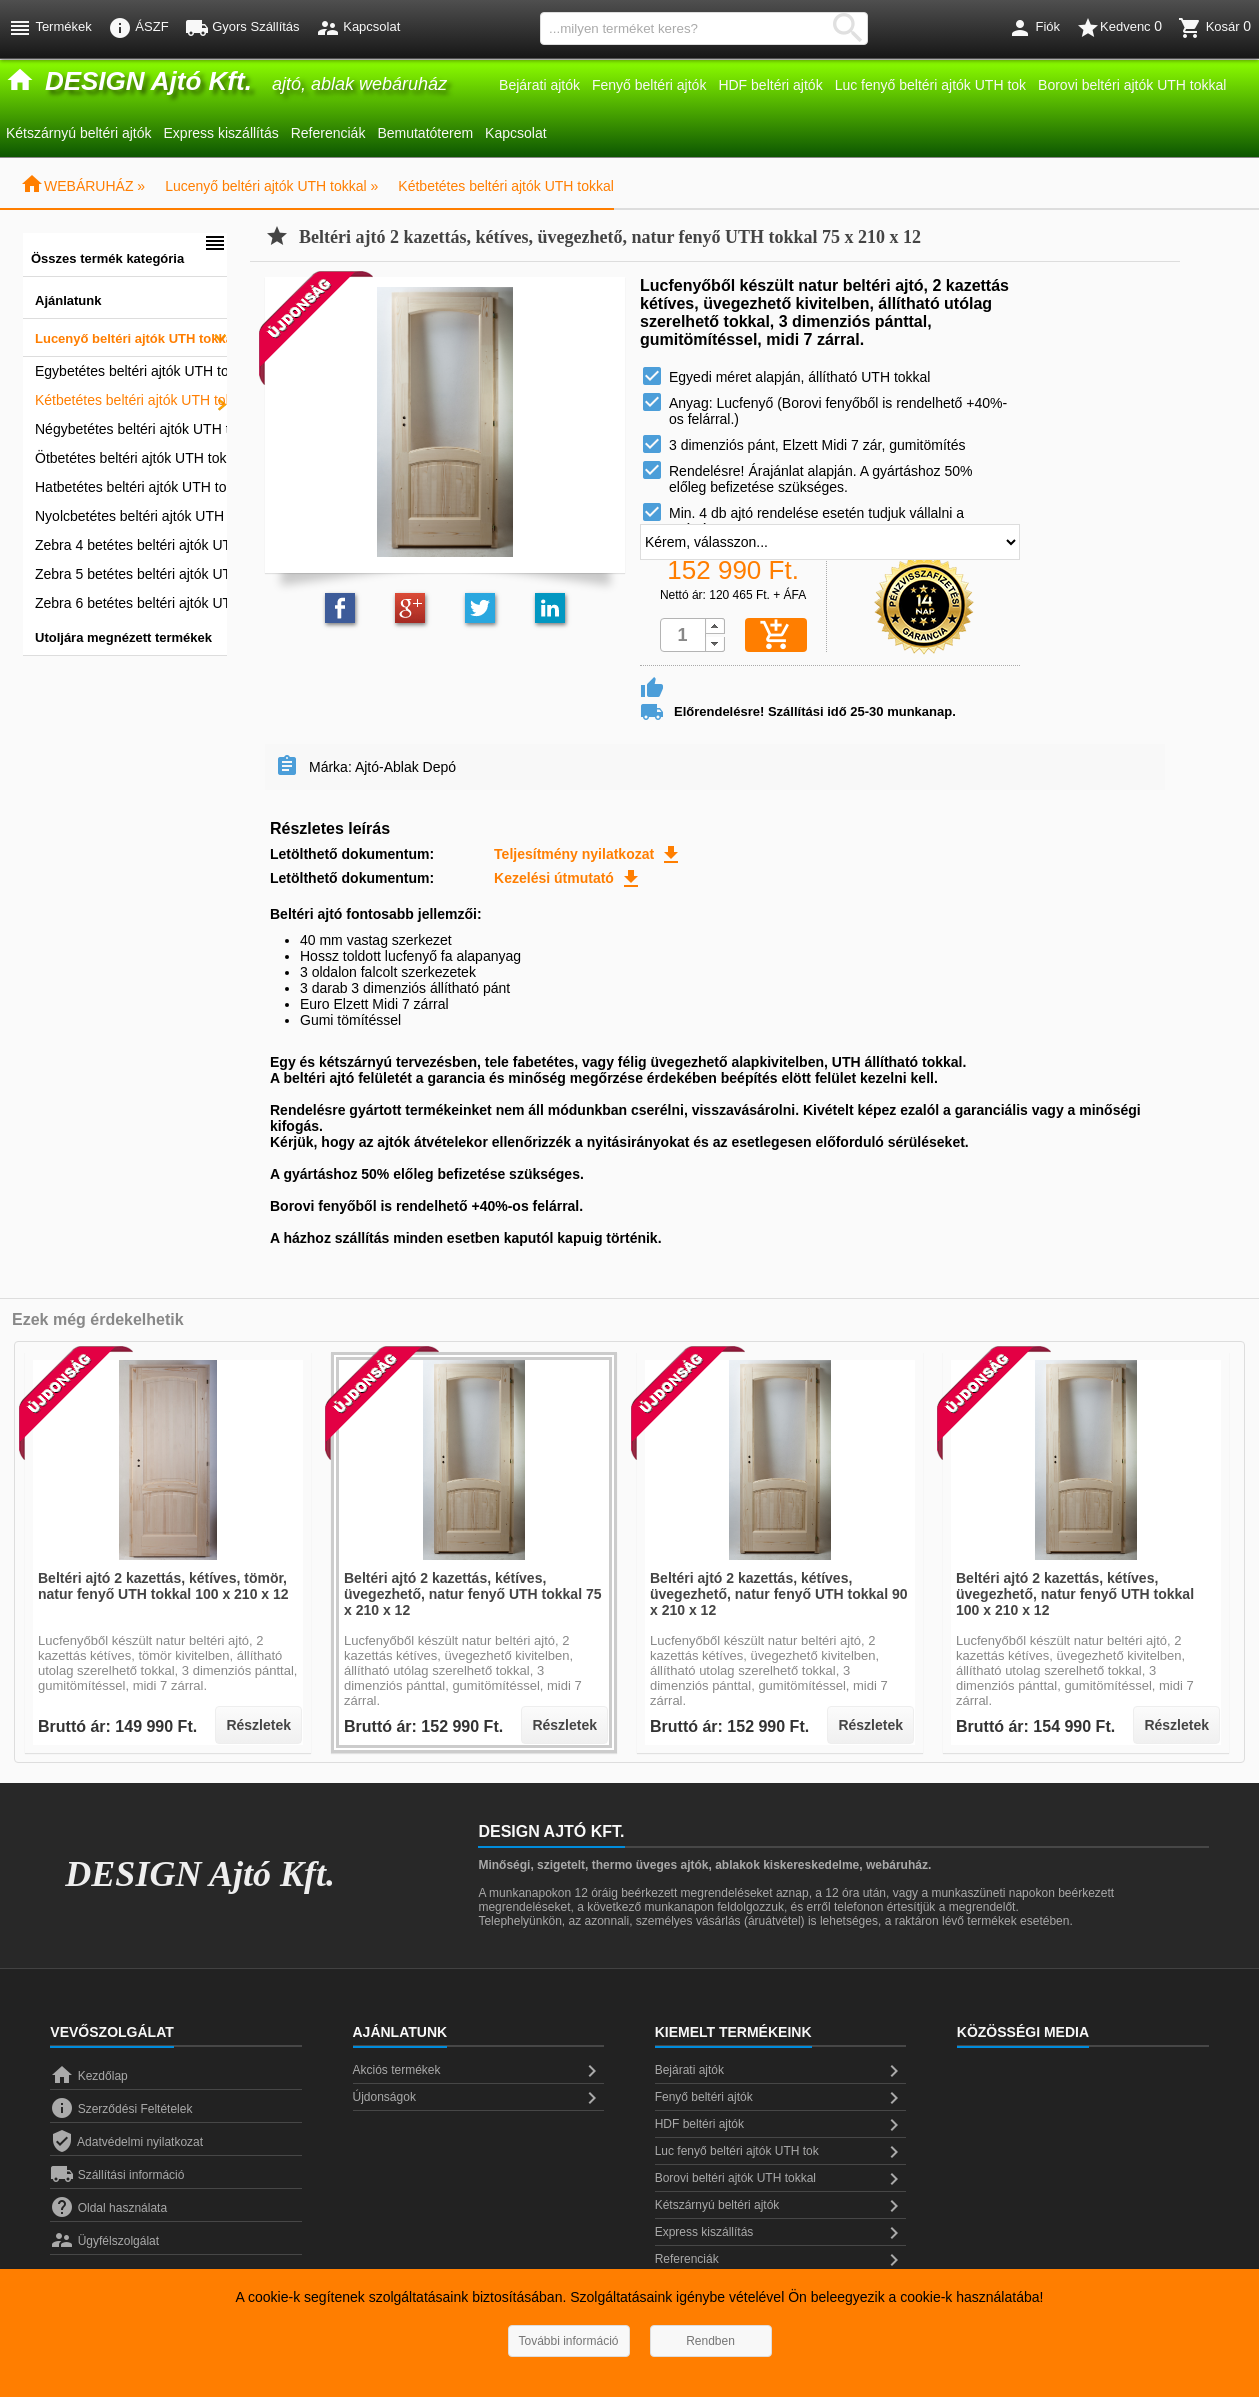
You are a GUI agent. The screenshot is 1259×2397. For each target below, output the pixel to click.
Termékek (50, 28)
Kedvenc (1119, 28)
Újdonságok (479, 2098)
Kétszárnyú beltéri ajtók (79, 133)
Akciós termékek (479, 2071)
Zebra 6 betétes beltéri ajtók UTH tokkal (131, 603)
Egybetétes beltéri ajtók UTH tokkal (131, 371)
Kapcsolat (515, 133)
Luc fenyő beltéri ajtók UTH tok (930, 85)
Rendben (710, 2341)
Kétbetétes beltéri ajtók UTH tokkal (506, 186)
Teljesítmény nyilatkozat (588, 854)
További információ (568, 2341)
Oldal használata (108, 2208)
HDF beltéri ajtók (770, 85)
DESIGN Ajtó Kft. (200, 1874)
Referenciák (328, 133)
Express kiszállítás (221, 133)
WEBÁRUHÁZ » (82, 186)
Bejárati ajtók (539, 85)
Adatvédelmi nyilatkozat (126, 2142)
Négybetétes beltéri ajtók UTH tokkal (131, 429)
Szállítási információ (117, 2175)
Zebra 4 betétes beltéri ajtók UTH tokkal (131, 545)
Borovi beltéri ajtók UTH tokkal (1132, 85)
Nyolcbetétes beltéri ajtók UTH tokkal (131, 516)
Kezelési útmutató (568, 878)
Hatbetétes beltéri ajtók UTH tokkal (131, 487)
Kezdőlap (88, 2076)
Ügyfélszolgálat (104, 2241)
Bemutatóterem (425, 133)
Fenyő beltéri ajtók (649, 85)
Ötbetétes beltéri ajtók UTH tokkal (131, 458)
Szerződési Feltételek (121, 2109)
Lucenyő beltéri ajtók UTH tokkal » (271, 186)
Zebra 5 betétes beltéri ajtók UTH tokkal (131, 574)
